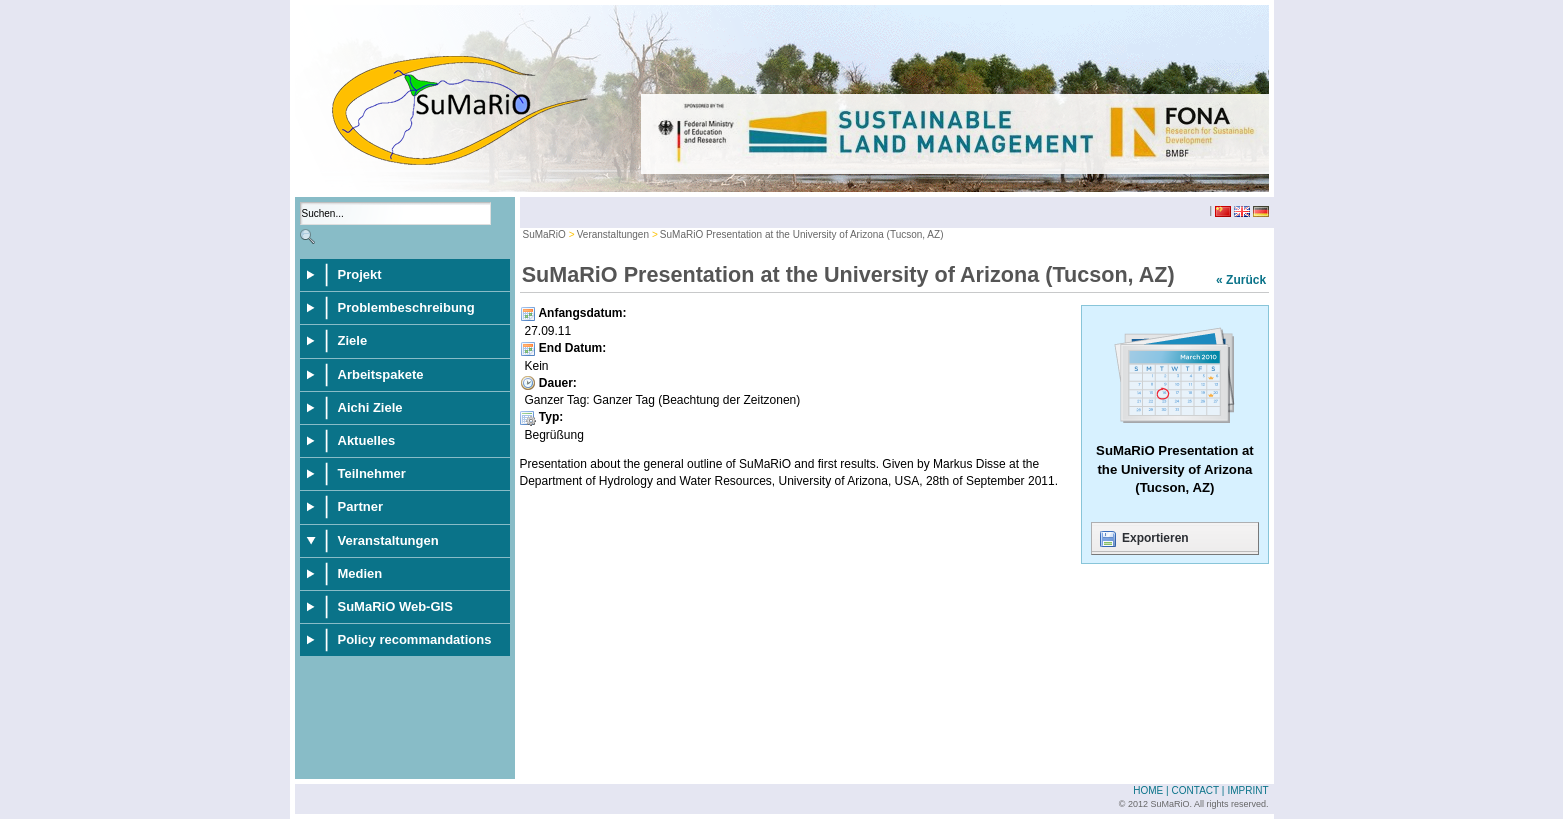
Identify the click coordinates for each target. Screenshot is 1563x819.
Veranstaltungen (613, 234)
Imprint (1247, 790)
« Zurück (1241, 280)
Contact (1195, 790)
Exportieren (1143, 539)
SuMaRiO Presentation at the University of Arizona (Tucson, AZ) (802, 234)
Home (1148, 790)
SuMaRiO (544, 234)
